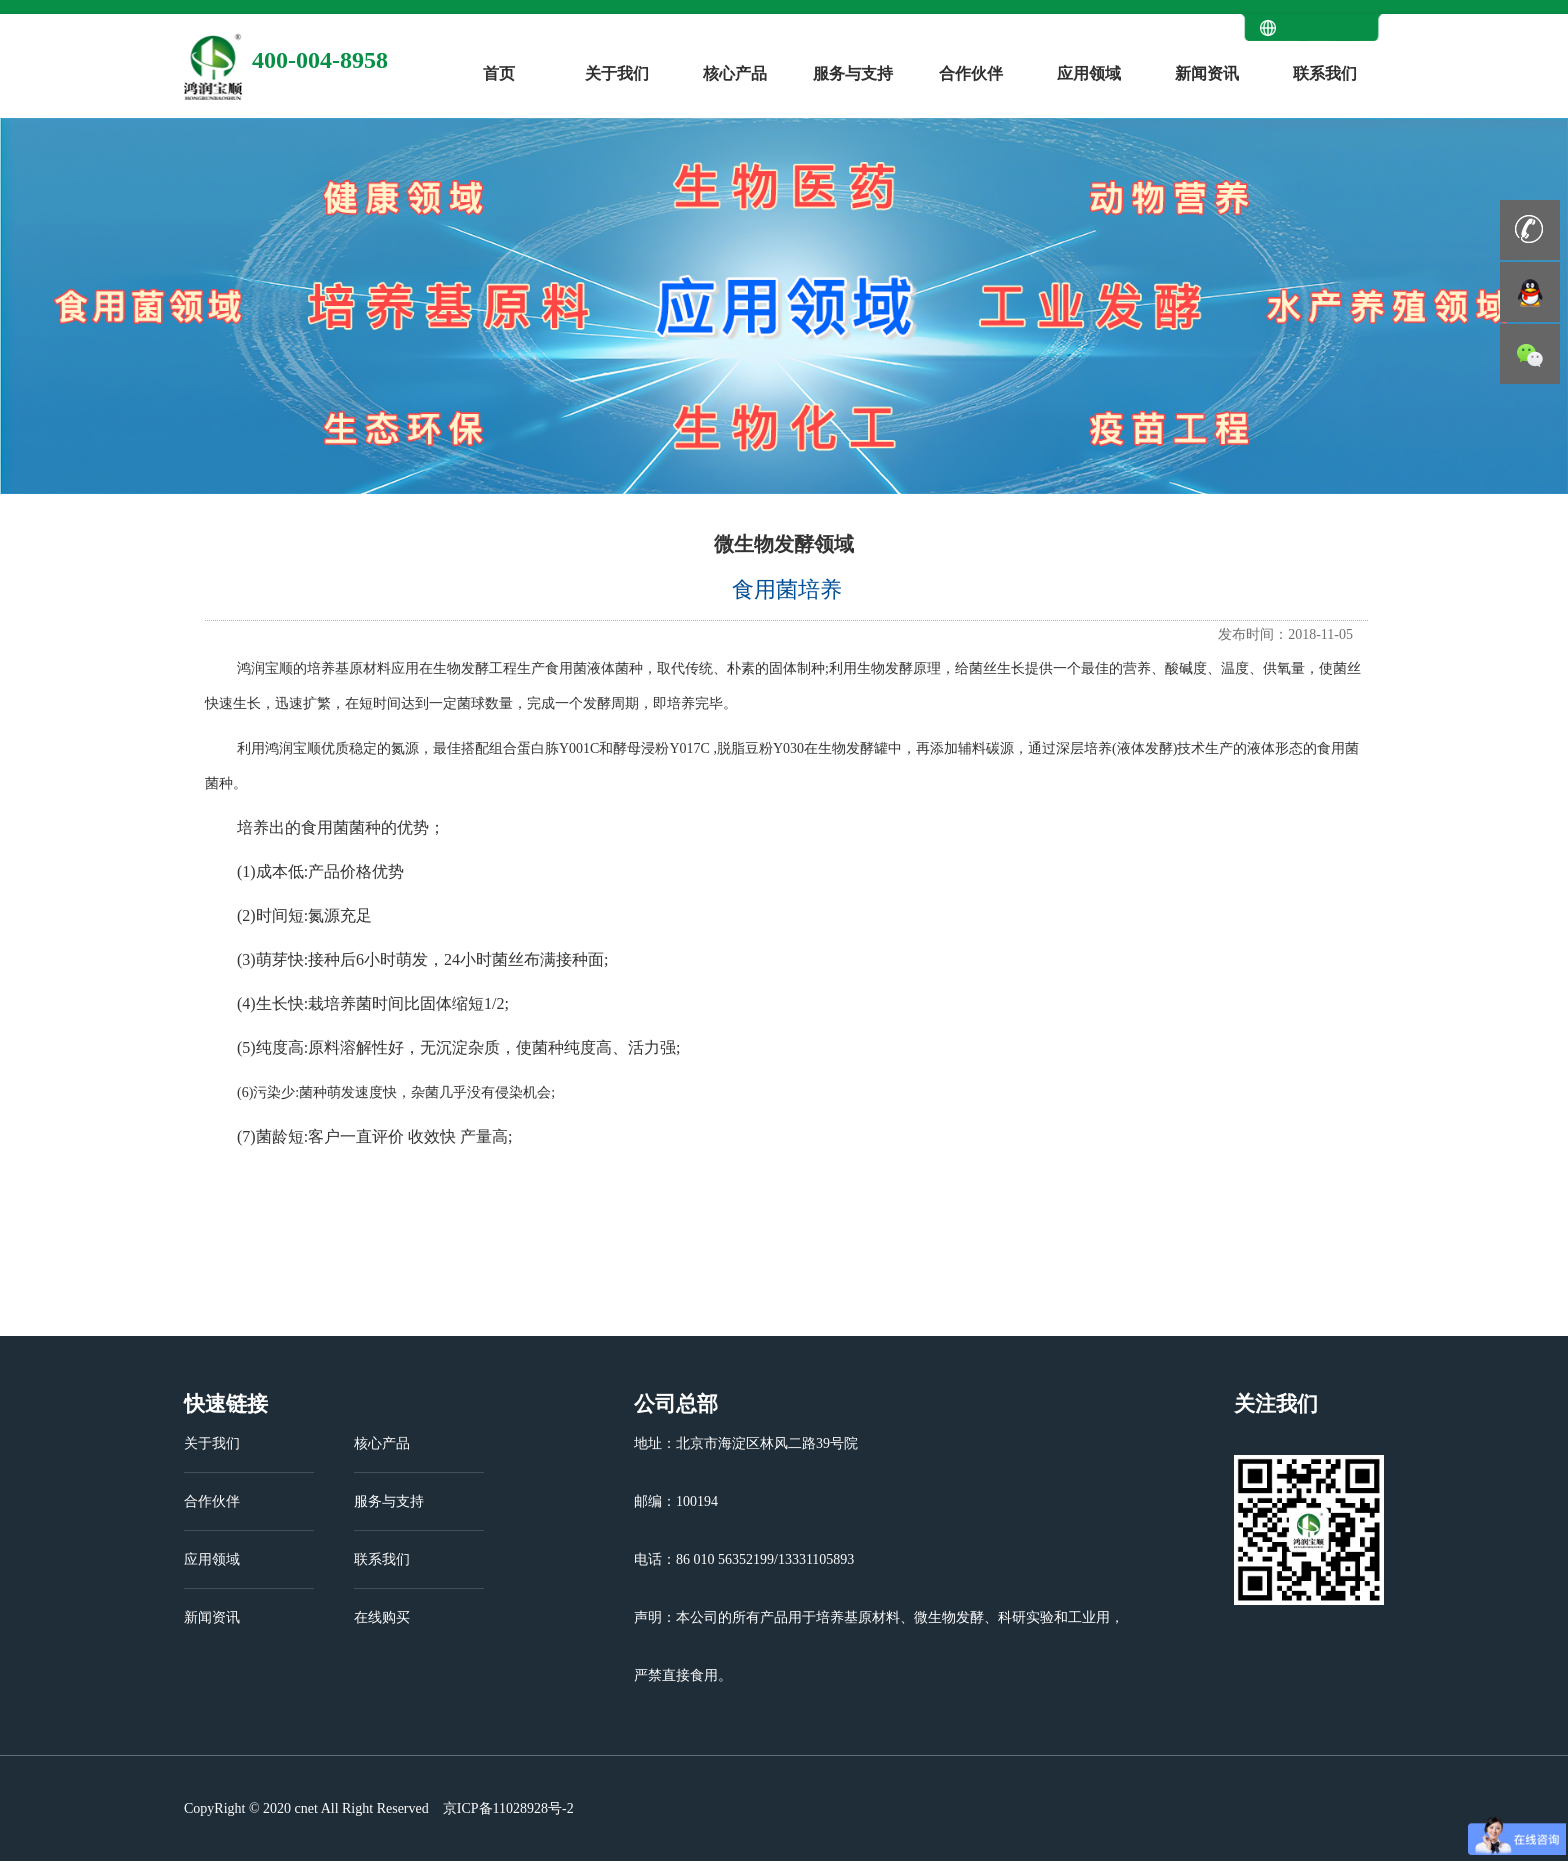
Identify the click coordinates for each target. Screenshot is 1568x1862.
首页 (499, 73)
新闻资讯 (1207, 73)
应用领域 (1089, 73)
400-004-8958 (320, 60)
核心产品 (735, 73)
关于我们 (617, 73)
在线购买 (382, 1617)
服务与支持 (853, 73)
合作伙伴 (971, 73)
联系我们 (1325, 73)
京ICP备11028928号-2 (506, 1808)
